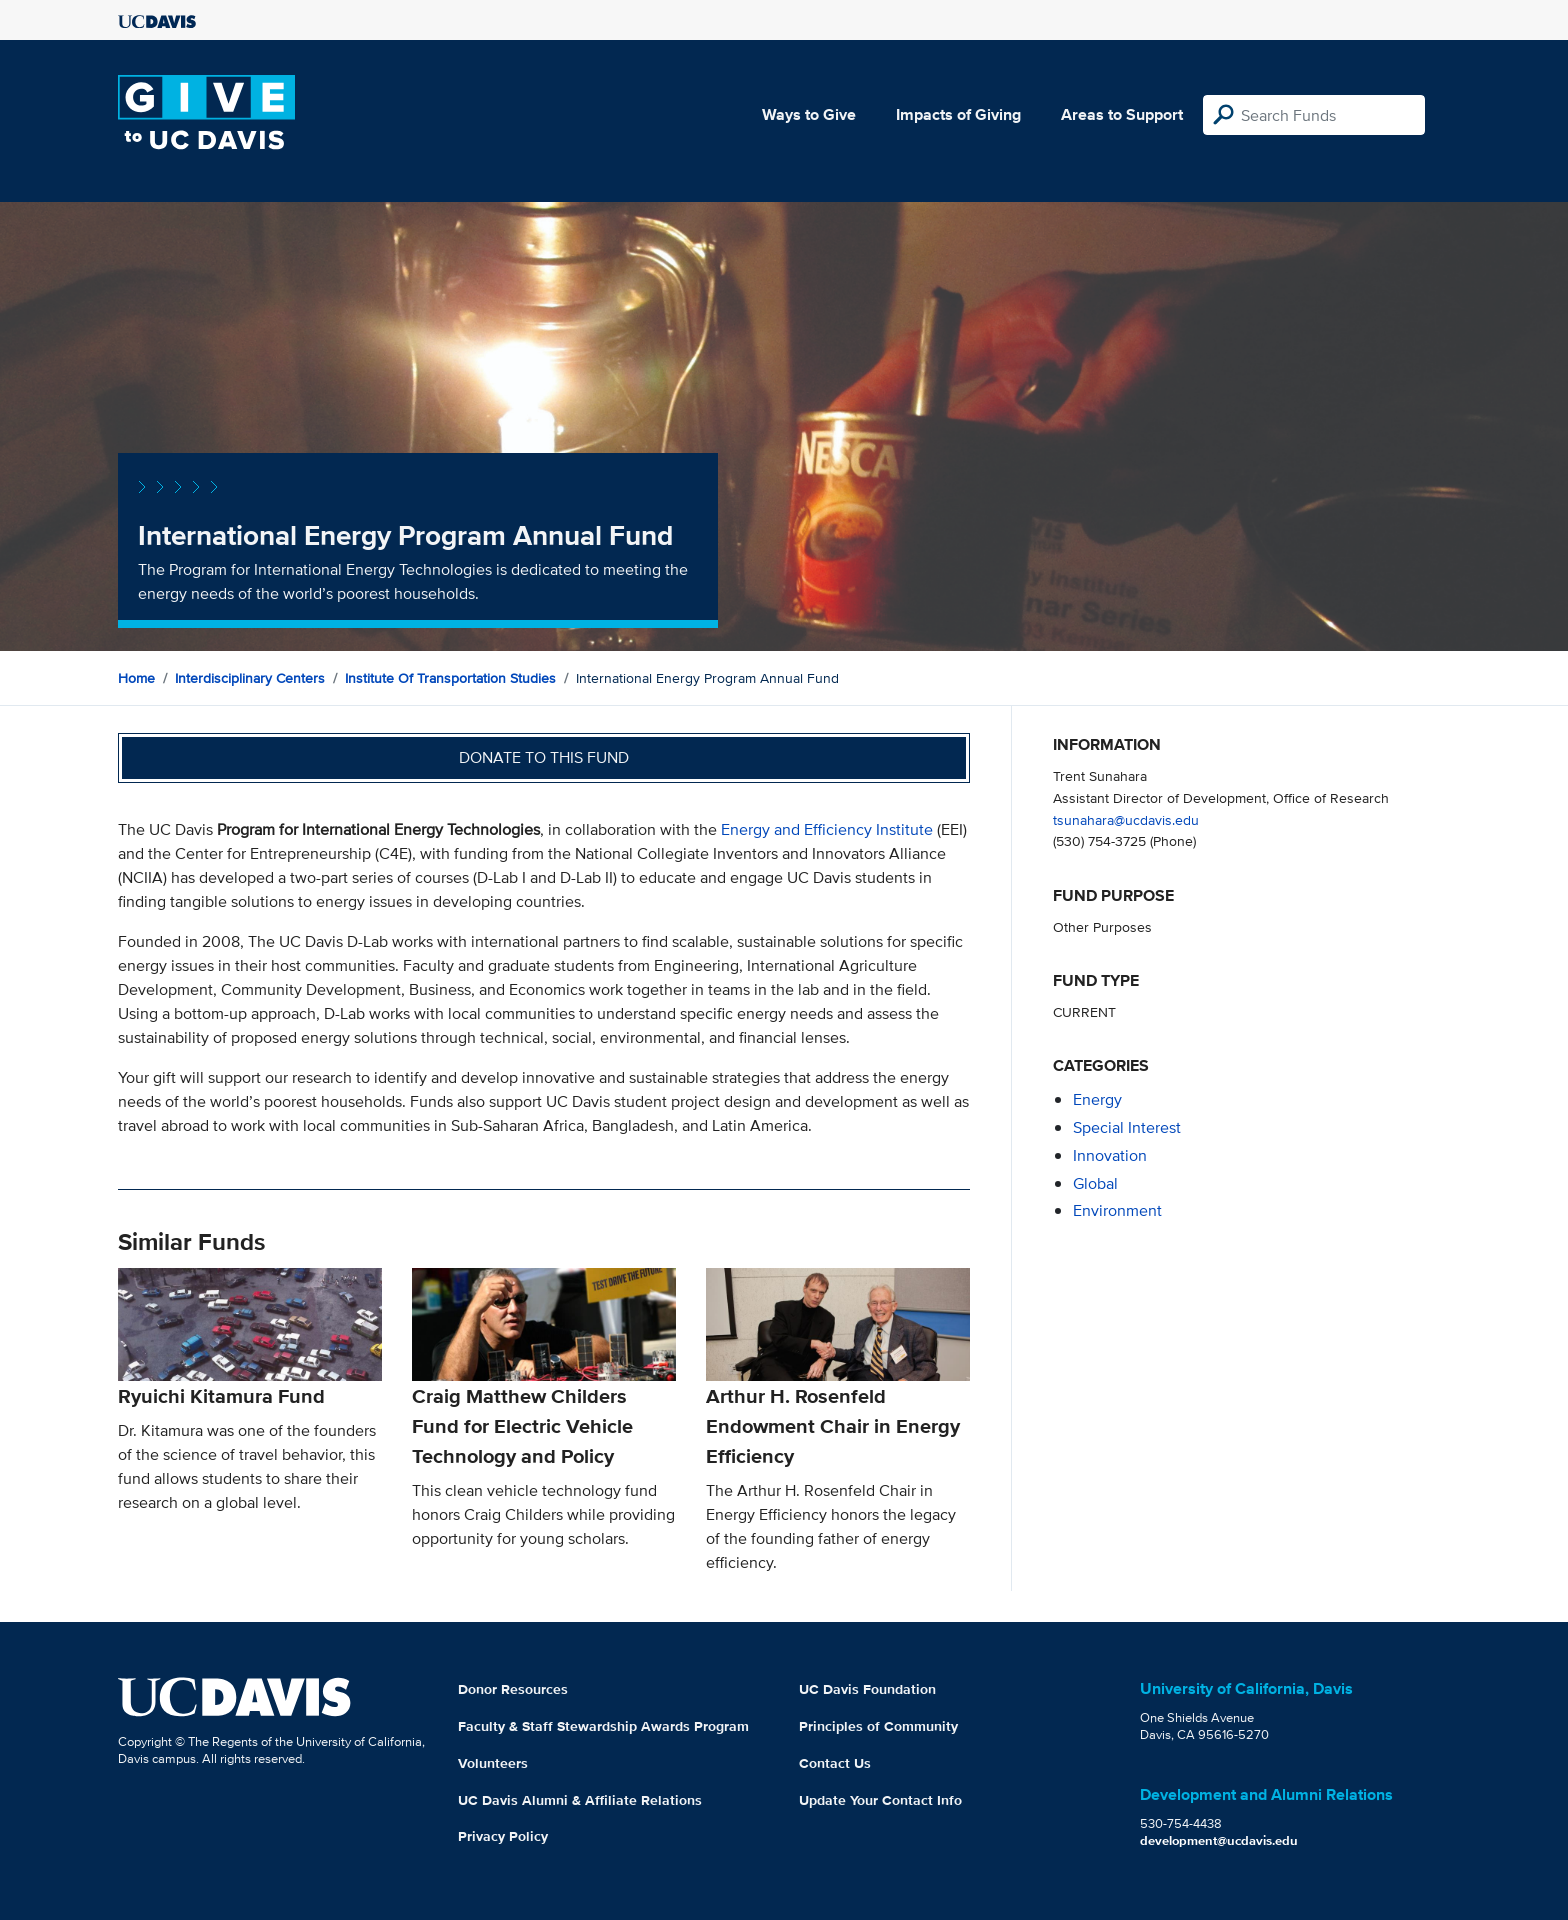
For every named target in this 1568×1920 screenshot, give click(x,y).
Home (136, 678)
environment (1117, 1210)
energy (1097, 1099)
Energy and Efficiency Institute (827, 829)
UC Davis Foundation (867, 1689)
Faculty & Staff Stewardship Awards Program (603, 1726)
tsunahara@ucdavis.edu (1126, 819)
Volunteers (493, 1763)
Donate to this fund (544, 757)
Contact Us (835, 1763)
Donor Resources (513, 1689)
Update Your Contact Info (880, 1800)
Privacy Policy (503, 1836)
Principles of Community (878, 1726)
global (1095, 1183)
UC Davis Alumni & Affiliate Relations (580, 1800)
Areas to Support (1122, 114)
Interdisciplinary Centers (250, 678)
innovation (1110, 1155)
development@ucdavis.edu (1219, 1840)
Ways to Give (809, 114)
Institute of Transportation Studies (450, 678)
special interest (1127, 1127)
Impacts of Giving (958, 114)
